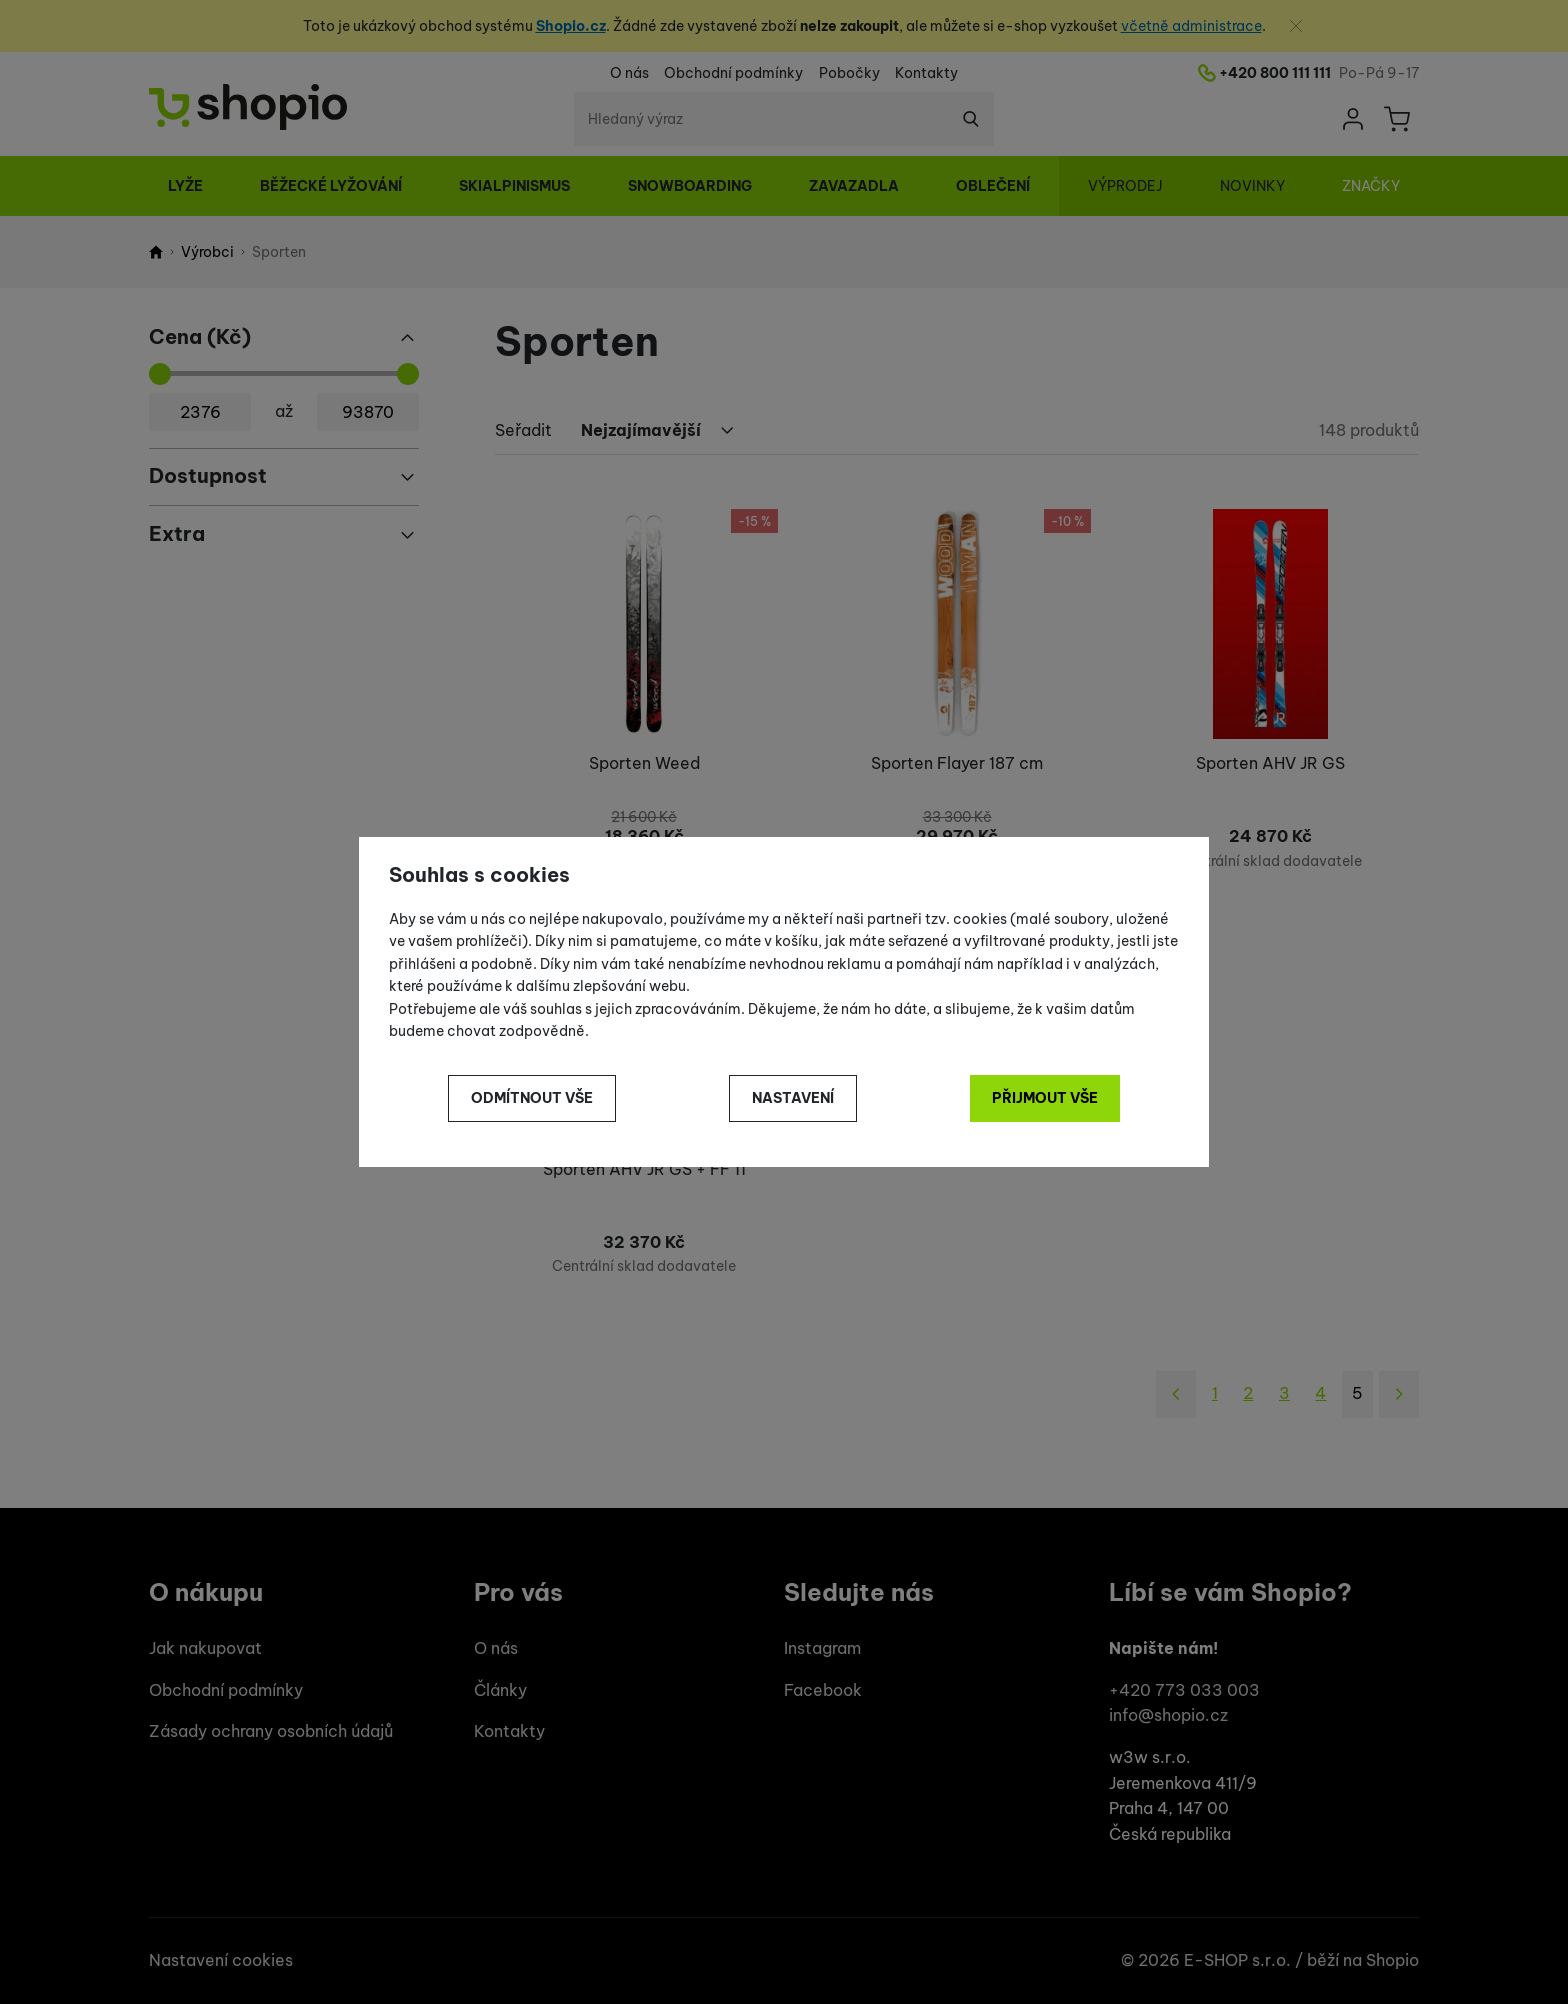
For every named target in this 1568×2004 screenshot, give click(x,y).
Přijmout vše (1045, 1098)
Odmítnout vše (532, 1098)
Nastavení (793, 1098)
